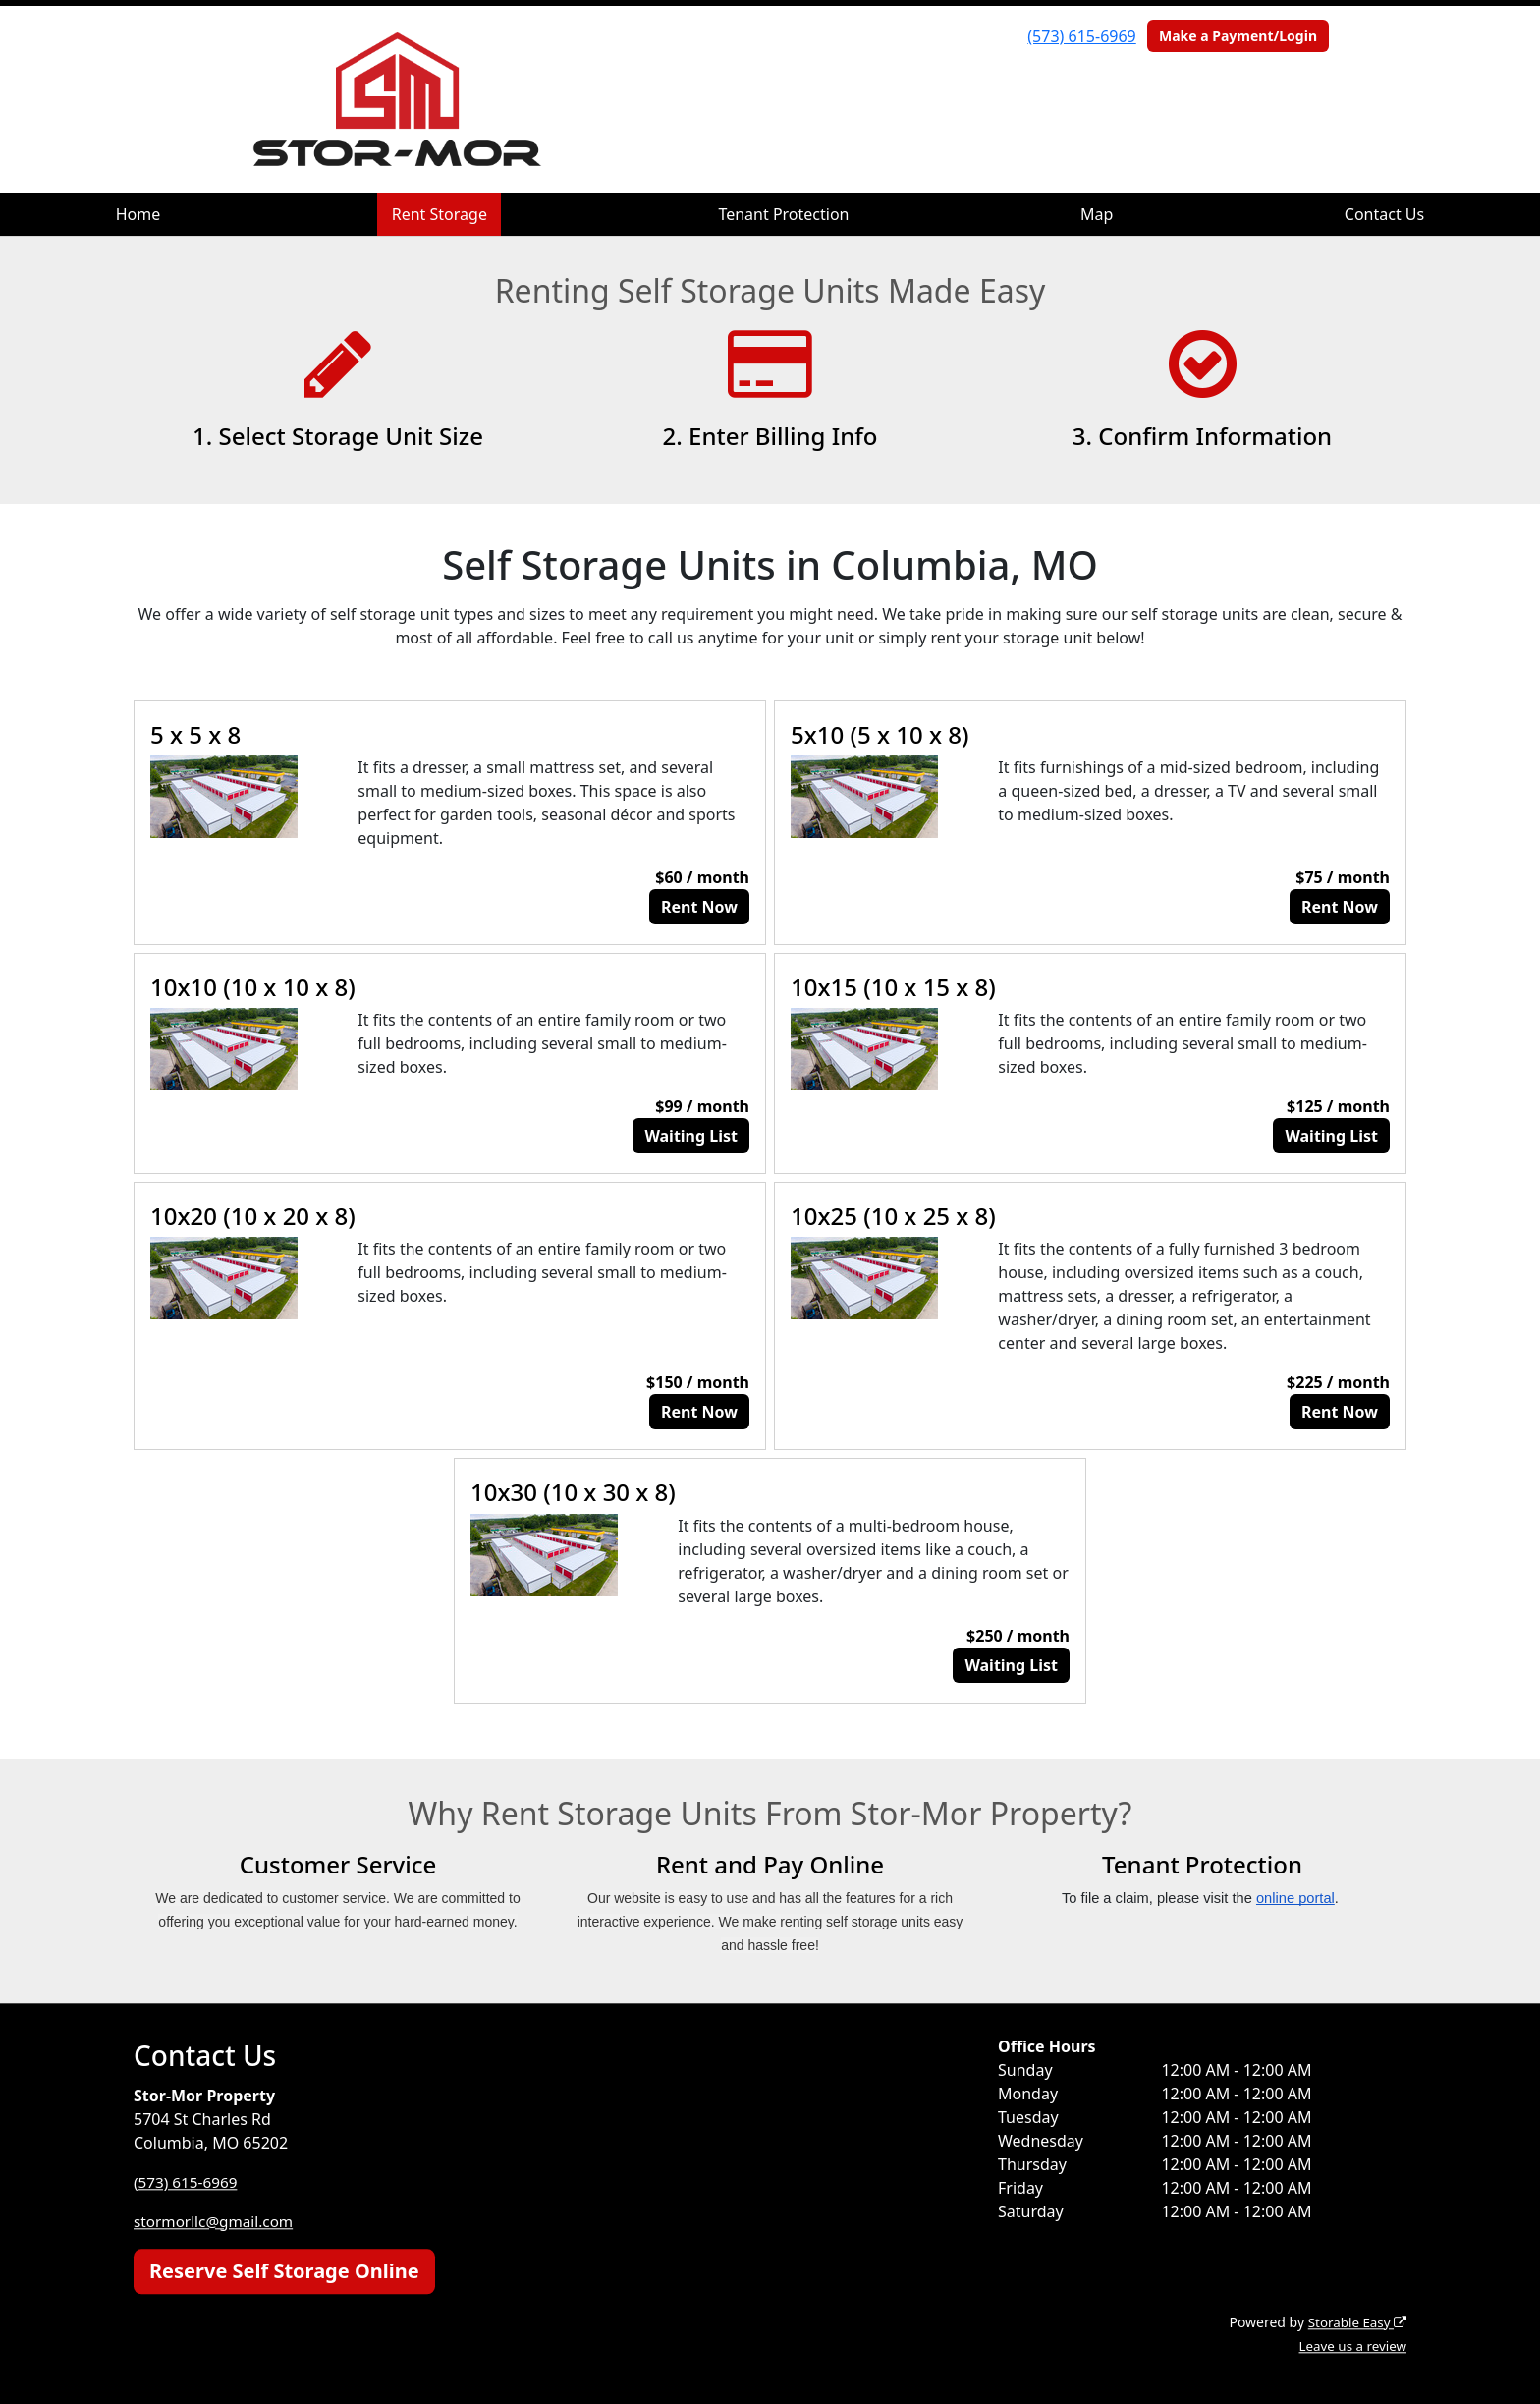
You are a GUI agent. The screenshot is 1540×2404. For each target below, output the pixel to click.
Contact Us (1384, 214)
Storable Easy (1354, 2322)
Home (138, 214)
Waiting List (691, 1135)
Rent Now (699, 907)
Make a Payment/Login (1238, 36)
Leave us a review (1349, 2345)
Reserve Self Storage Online (284, 2271)
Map (1096, 214)
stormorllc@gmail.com (217, 2221)
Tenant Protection (783, 214)
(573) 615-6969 (1081, 36)
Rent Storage (439, 214)
